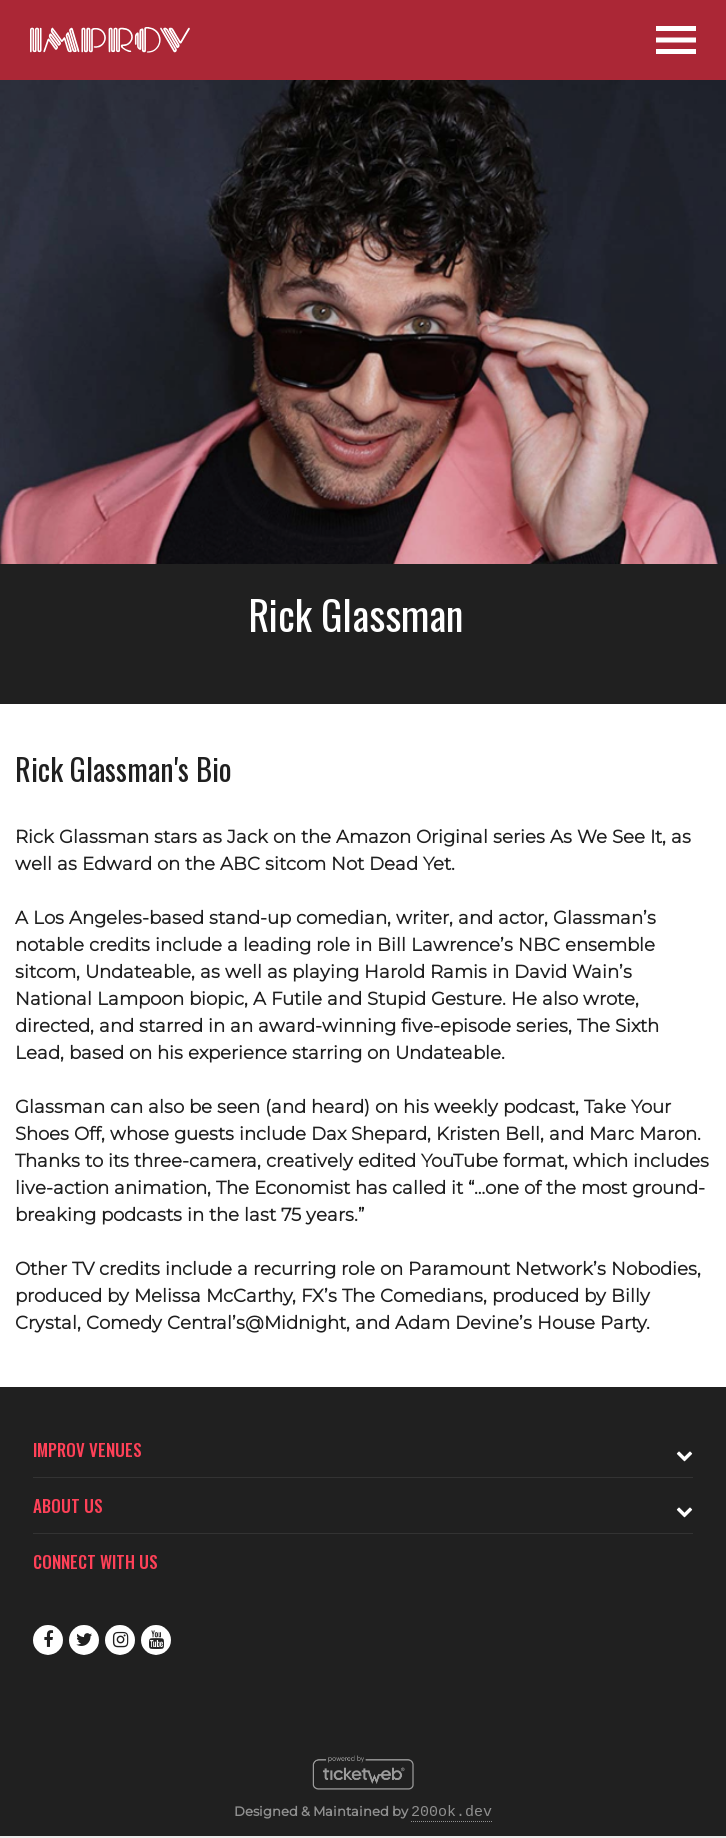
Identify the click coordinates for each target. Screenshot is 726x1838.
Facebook (48, 1640)
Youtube (156, 1640)
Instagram (120, 1640)
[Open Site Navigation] (676, 40)
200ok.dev (451, 1813)
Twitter (84, 1640)
